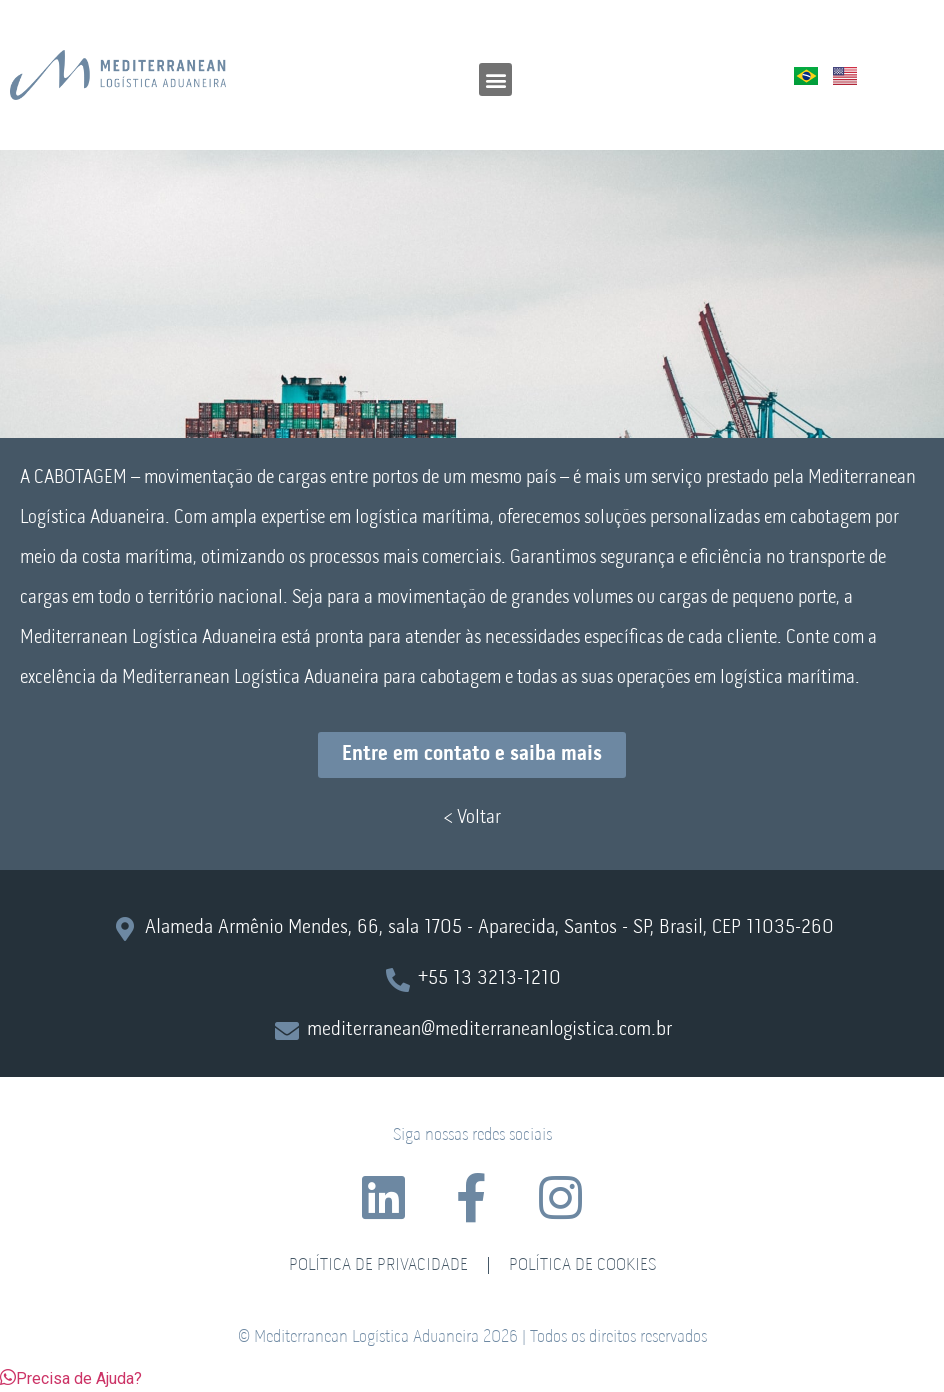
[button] (495, 79)
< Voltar (472, 818)
